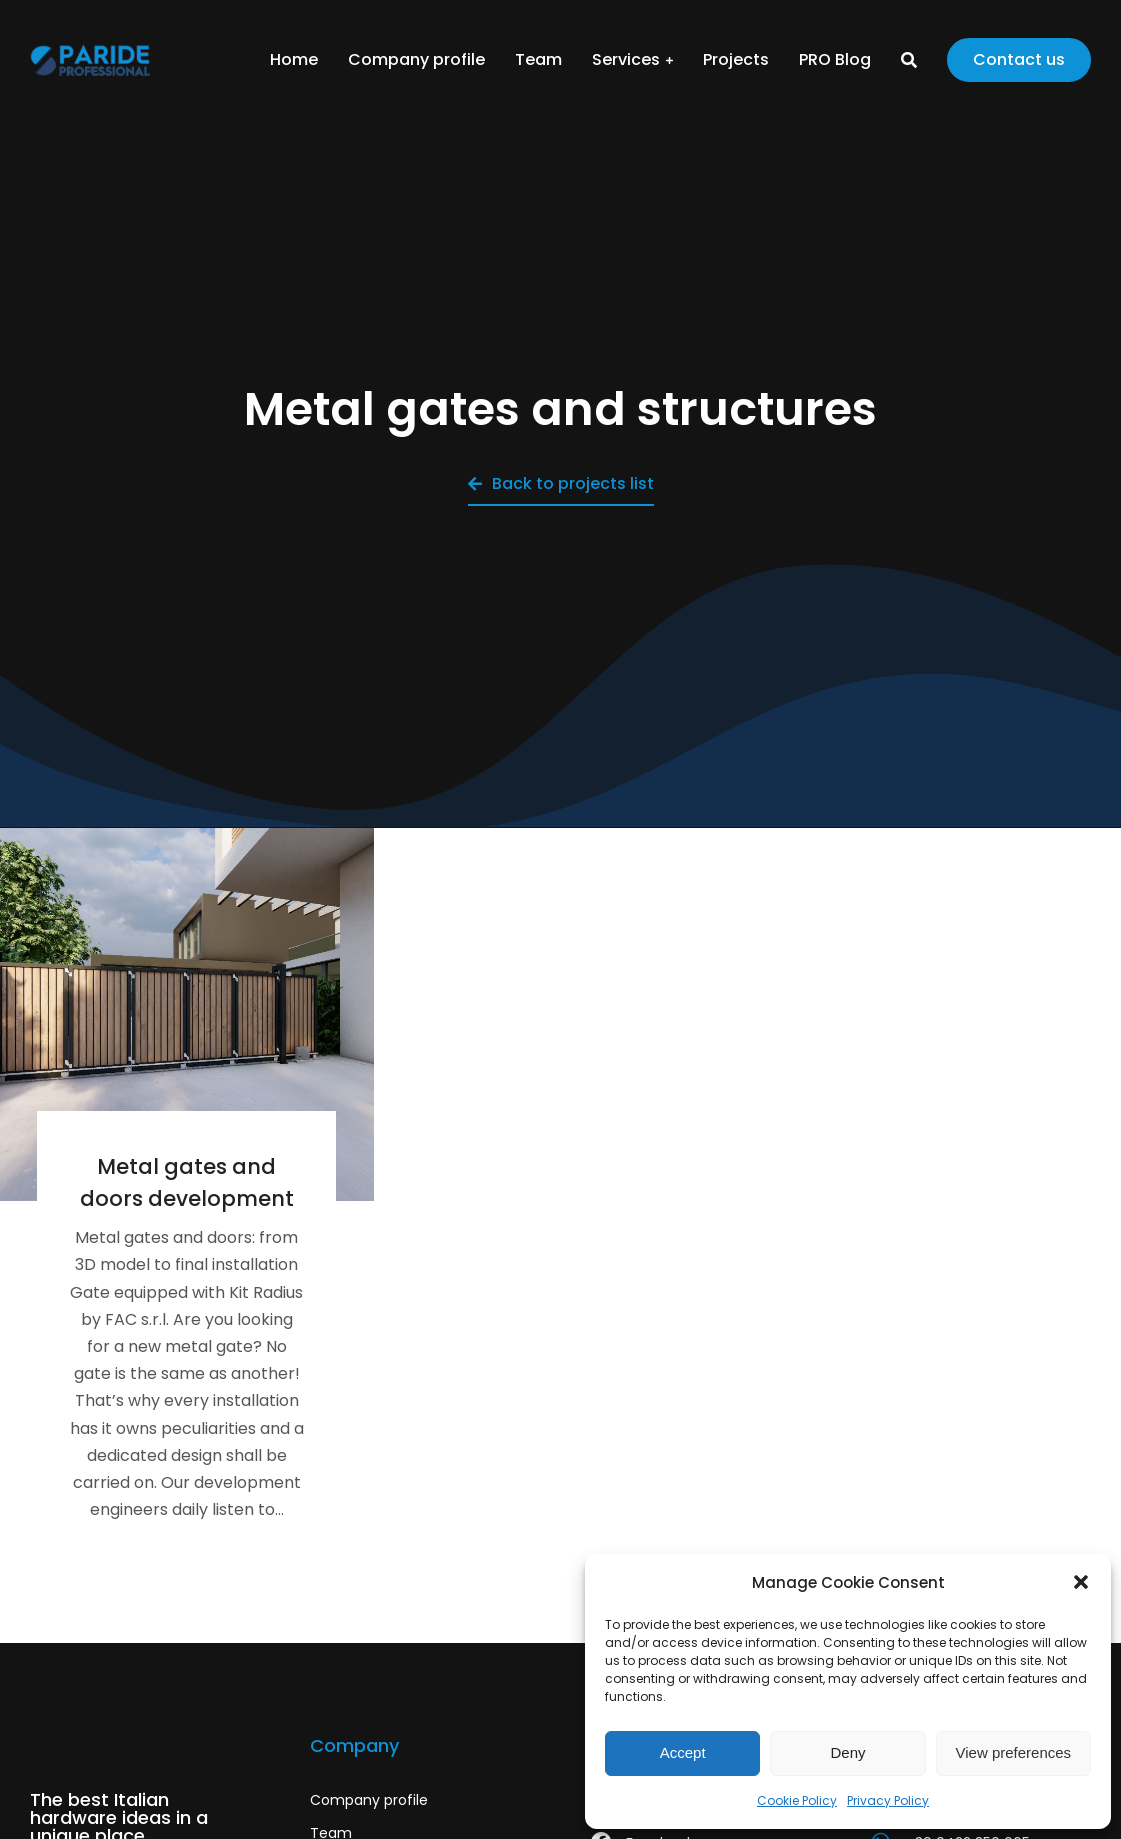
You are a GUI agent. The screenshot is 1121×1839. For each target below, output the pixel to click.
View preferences (1014, 1752)
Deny (847, 1752)
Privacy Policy (888, 1800)
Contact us (1019, 59)
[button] (1081, 1582)
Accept (683, 1752)
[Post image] (187, 1015)
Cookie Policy (797, 1800)
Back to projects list (561, 483)
